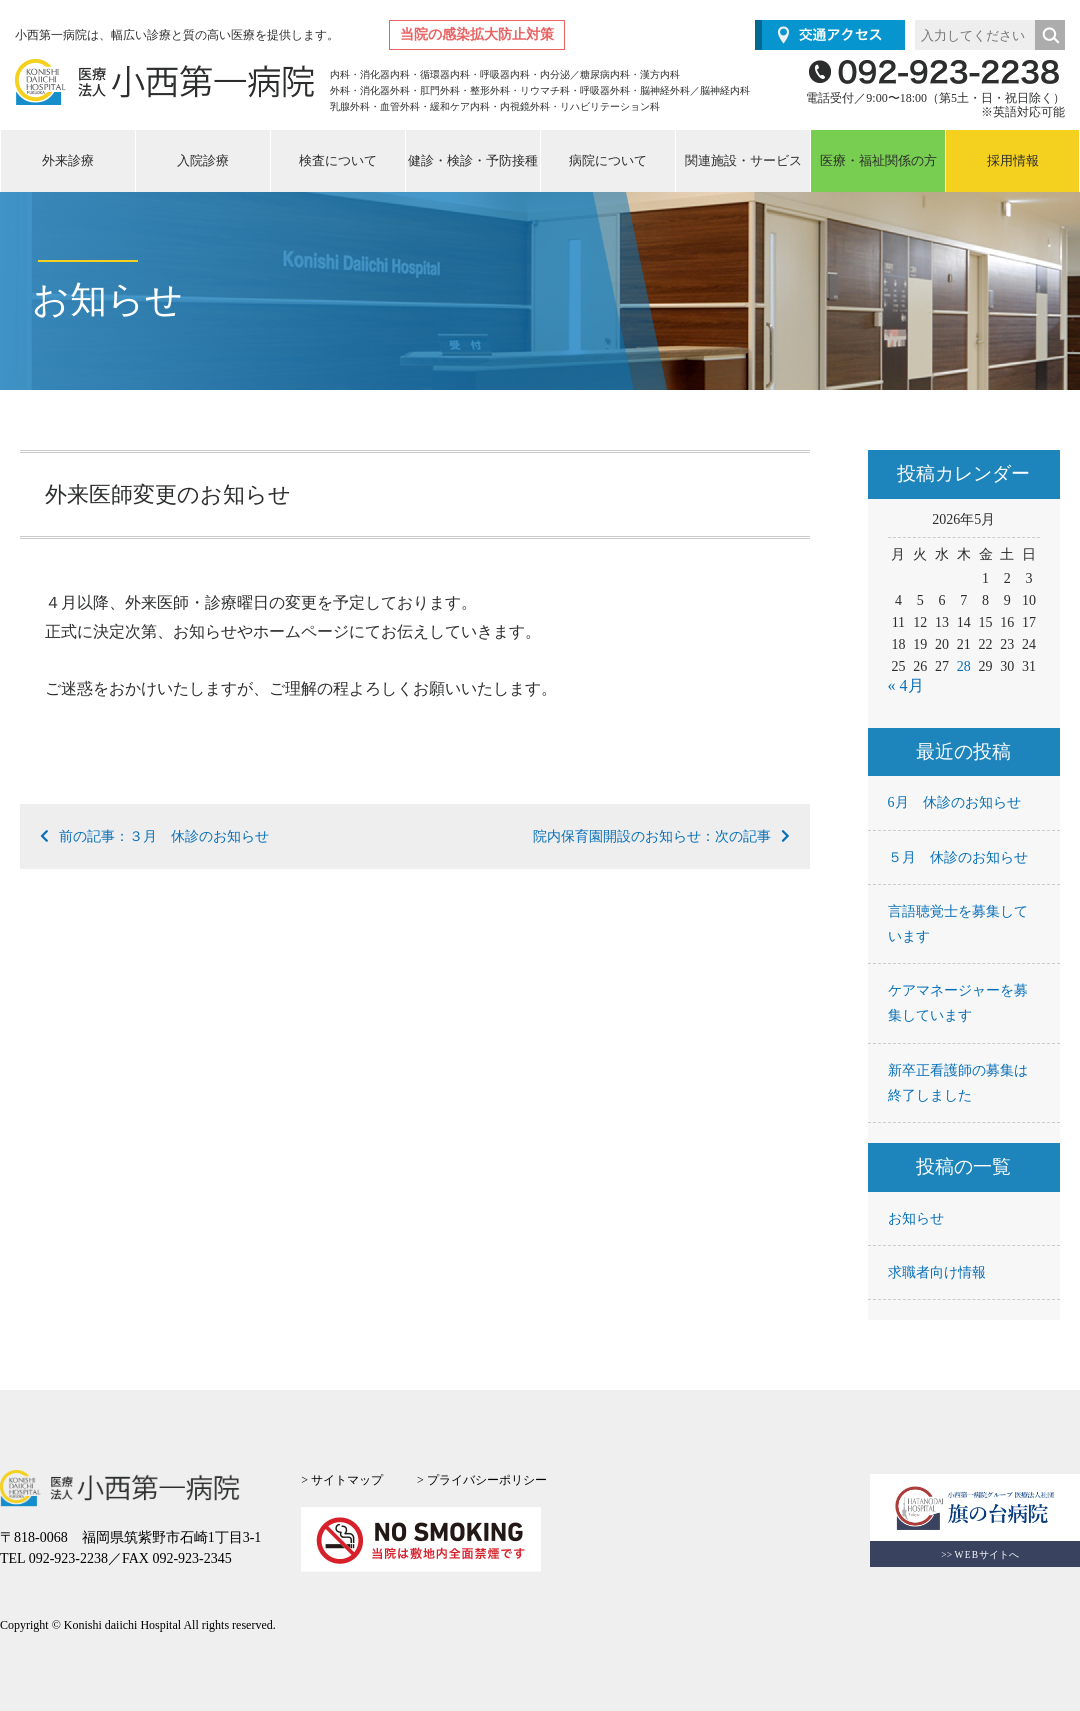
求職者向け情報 (937, 1272)
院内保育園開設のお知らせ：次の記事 (661, 836)
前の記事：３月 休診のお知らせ (154, 836)
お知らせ (916, 1218)
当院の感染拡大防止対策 (477, 34)
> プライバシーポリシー (482, 1480)
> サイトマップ (342, 1480)
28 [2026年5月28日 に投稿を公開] (964, 666)
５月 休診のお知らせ (958, 857)
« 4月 (906, 685)
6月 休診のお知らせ (954, 802)
